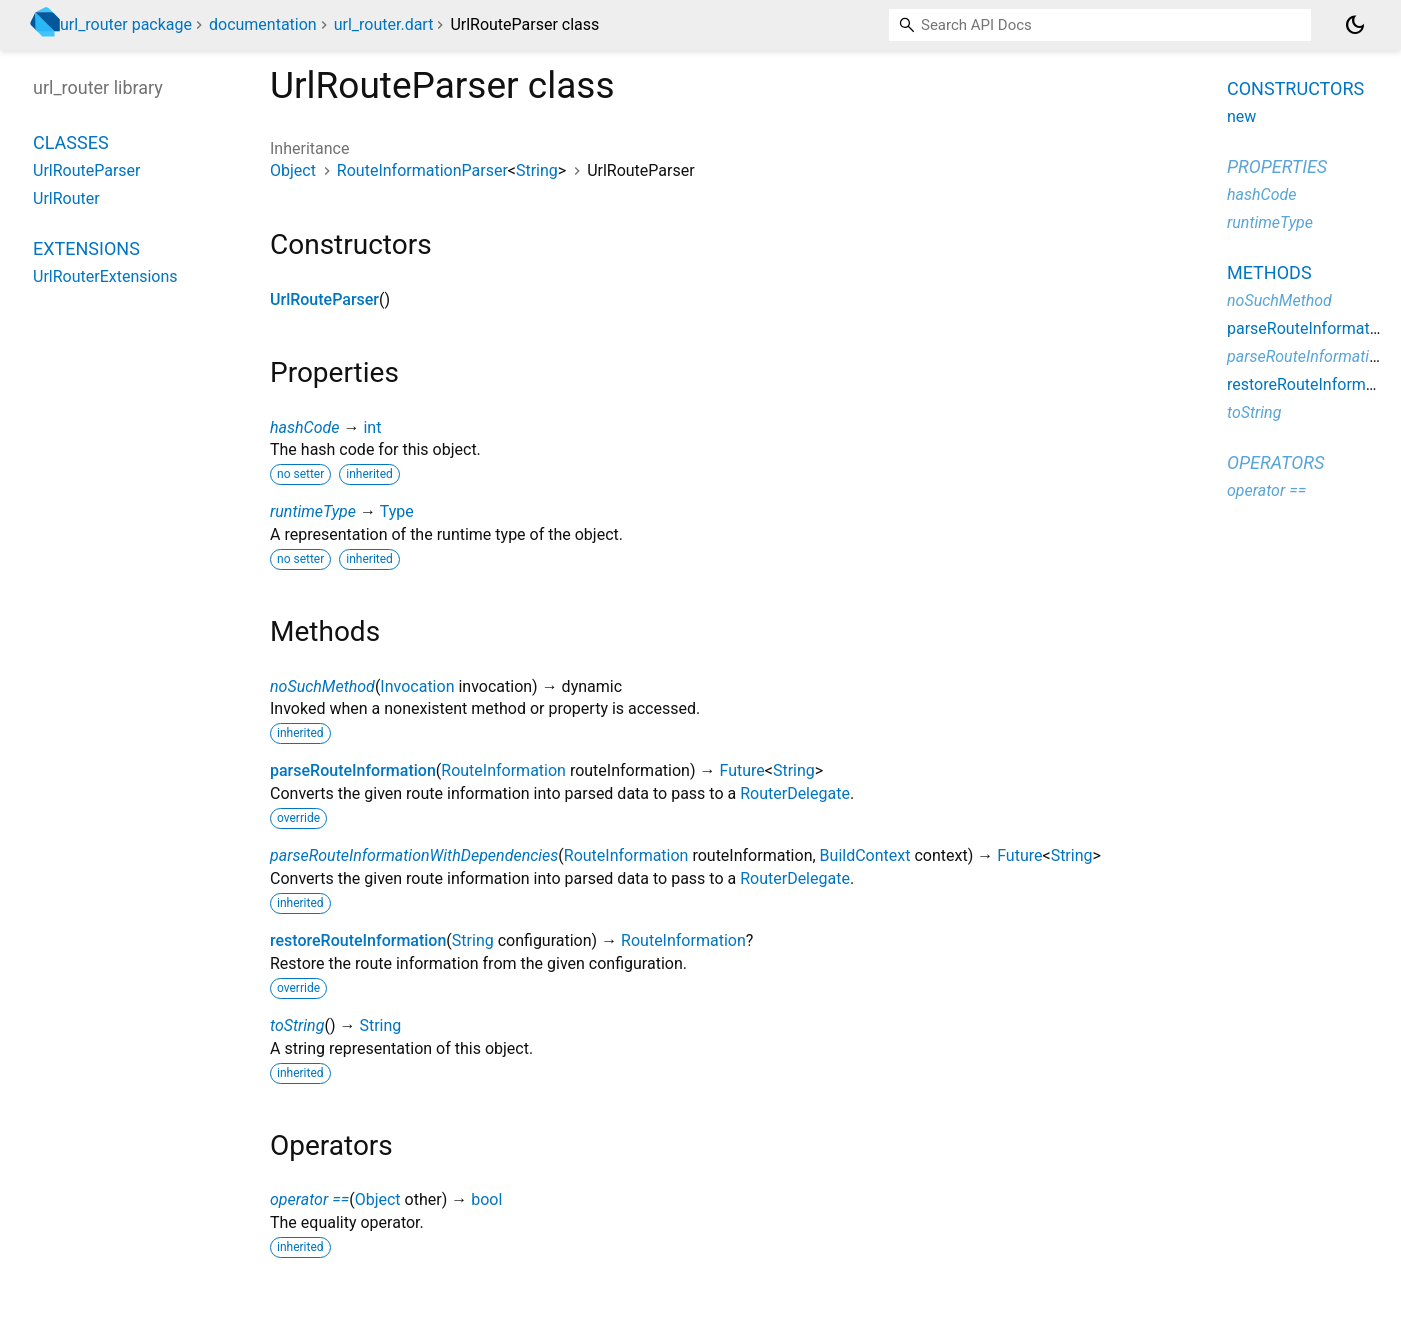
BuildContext (865, 855)
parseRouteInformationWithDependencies (414, 855)
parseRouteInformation (353, 770)
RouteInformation (503, 770)
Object (293, 170)
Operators (1275, 462)
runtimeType (313, 511)
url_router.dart (384, 24)
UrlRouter (66, 198)
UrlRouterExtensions (105, 276)
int (372, 427)
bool (486, 1199)
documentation (263, 24)
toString (297, 1025)
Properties (1277, 166)
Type (397, 511)
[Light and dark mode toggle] (1355, 25)
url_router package (126, 24)
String (537, 170)
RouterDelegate (795, 793)
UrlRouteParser (324, 299)
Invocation (417, 686)
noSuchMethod (322, 686)
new (1241, 116)
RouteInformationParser (422, 170)
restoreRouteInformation (358, 940)
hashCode (304, 427)
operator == (309, 1199)
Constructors (1295, 88)
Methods (1269, 272)
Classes (71, 142)
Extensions (86, 248)
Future (741, 770)
